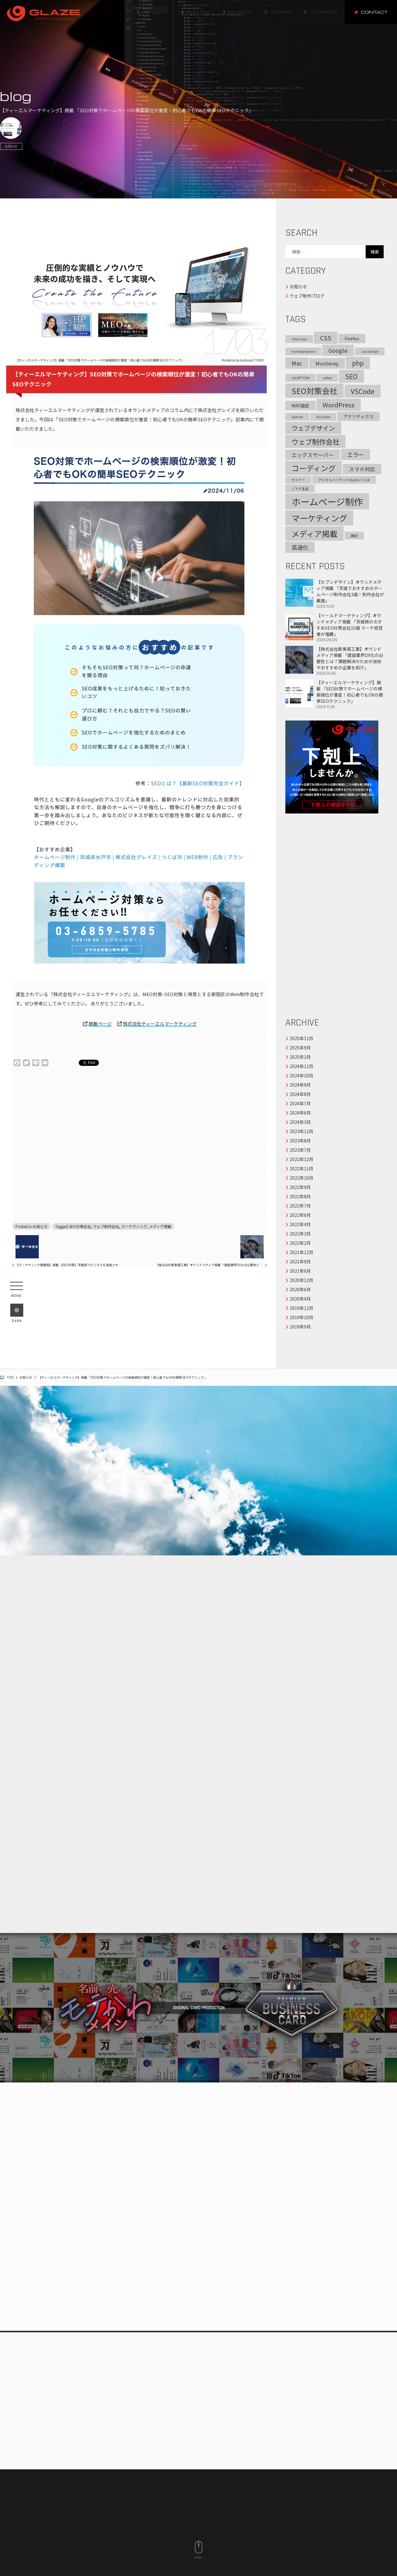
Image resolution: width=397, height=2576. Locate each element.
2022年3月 (300, 1233)
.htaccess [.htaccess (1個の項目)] (299, 339)
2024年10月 (301, 1075)
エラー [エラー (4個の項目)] (355, 454)
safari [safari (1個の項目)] (327, 377)
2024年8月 (300, 1094)
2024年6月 (300, 1113)
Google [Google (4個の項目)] (338, 350)
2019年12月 (301, 1308)
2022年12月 (301, 1159)
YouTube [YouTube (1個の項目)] (323, 417)
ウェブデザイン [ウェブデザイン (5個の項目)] (313, 427)
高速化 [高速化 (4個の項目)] (300, 547)
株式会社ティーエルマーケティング (160, 1023)
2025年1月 (300, 1057)
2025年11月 (301, 1038)
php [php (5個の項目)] (358, 362)
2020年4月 (300, 1299)
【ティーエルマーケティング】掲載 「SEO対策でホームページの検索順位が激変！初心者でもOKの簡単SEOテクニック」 (335, 694)
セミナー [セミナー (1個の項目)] (298, 479)
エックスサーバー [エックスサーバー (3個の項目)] (313, 455)
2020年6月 (300, 1289)
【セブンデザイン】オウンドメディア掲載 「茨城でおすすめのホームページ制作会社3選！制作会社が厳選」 (335, 594)
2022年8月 (300, 1196)
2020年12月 (301, 1280)
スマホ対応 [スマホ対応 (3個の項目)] (362, 469)
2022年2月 (300, 1243)
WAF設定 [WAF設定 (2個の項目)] (300, 405)
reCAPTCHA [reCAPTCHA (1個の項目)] (301, 377)
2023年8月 (300, 1140)
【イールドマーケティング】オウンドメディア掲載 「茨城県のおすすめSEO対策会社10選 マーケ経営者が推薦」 (335, 627)
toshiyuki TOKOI (252, 360)
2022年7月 (300, 1206)
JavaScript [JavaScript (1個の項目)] (369, 351)
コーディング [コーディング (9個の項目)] (314, 468)
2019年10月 (301, 1317)
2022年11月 (301, 1168)
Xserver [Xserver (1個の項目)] (297, 417)
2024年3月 (300, 1122)
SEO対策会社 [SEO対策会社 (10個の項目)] (314, 390)
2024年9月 (300, 1085)
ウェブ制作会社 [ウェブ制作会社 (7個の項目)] (315, 441)
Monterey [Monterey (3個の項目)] (327, 363)
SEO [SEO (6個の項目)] (351, 376)
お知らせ (11, 146)
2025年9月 (300, 1047)
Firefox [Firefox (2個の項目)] (352, 338)
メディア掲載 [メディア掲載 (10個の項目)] (314, 533)
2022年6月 (300, 1215)
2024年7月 (300, 1103)
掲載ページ (100, 1023)
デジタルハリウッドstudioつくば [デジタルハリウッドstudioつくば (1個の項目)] (344, 479)
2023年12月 (301, 1131)
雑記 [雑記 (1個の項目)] (354, 535)
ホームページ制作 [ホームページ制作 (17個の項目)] (327, 501)
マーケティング (134, 1226)
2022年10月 (301, 1178)
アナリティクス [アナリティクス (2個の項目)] (358, 416)
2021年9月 (300, 1261)
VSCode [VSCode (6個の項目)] (362, 391)
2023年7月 (300, 1150)
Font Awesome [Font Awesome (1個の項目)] (303, 351)
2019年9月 (300, 1326)
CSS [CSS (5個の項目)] (325, 337)
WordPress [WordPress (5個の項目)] (339, 404)
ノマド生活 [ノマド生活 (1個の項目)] (300, 488)
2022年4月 (300, 1224)
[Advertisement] (136, 1145)
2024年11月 (301, 1066)
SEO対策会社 (80, 1226)
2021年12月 (301, 1252)
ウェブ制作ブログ (307, 296)
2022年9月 (300, 1187)
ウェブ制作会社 (106, 1226)
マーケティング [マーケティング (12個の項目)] (319, 518)
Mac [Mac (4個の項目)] (297, 363)
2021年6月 (300, 1271)
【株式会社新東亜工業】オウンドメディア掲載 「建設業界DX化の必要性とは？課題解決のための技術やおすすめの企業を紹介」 (210, 1264)
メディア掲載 (160, 1226)
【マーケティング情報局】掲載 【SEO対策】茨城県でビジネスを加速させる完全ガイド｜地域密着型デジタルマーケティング (70, 1264)
